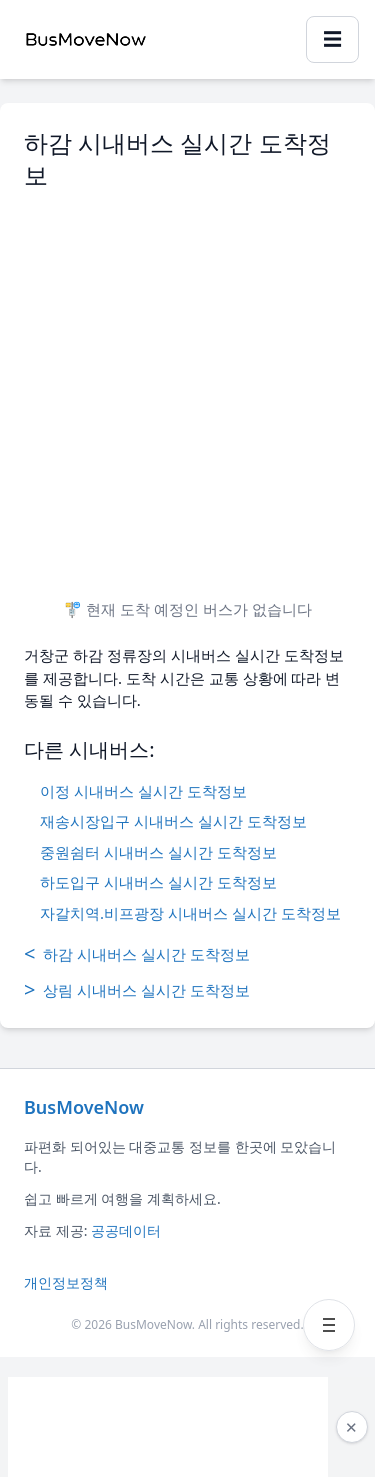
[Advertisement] (187, 386)
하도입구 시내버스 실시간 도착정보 (158, 882)
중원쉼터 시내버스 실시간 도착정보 (158, 852)
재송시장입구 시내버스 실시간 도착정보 (173, 821)
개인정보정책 (66, 1282)
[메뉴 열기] (329, 1325)
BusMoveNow (84, 1107)
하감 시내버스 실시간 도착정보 (137, 954)
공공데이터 (126, 1230)
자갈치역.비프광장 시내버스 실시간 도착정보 (190, 913)
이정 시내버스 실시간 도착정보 (143, 791)
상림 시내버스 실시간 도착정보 (137, 990)
